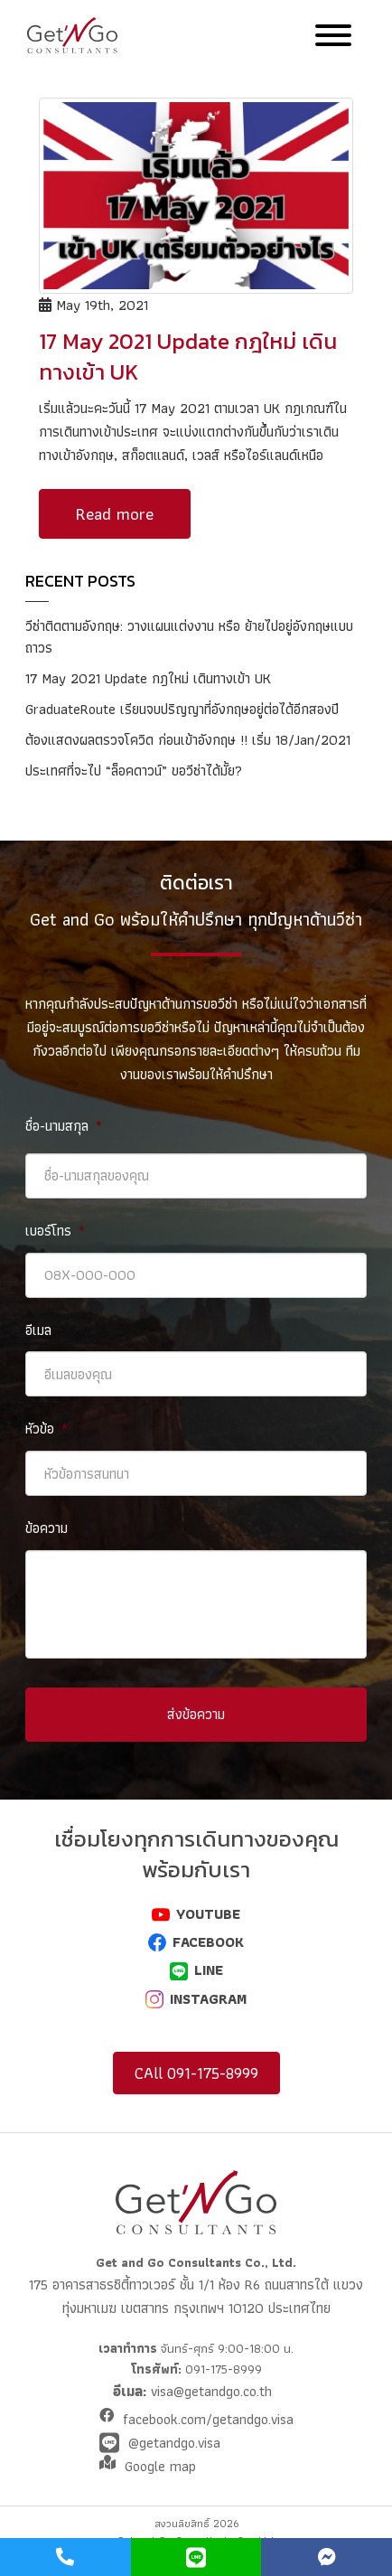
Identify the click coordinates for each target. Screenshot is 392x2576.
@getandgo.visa (174, 2442)
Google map (160, 2466)
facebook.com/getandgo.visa (208, 2419)
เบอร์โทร (55, 1231)
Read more (115, 514)
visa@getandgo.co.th (209, 2391)
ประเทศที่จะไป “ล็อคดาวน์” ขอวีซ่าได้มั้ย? (133, 770)
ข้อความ (46, 1528)
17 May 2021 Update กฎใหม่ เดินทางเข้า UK (148, 678)
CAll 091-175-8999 (196, 2073)
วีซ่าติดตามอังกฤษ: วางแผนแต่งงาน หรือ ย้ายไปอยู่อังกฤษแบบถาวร (189, 637)
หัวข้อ (46, 1429)
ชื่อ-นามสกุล (63, 1126)
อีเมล (38, 1330)
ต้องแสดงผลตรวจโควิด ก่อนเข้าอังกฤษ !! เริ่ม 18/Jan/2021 (187, 740)
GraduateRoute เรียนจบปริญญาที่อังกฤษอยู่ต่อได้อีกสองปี (182, 709)
